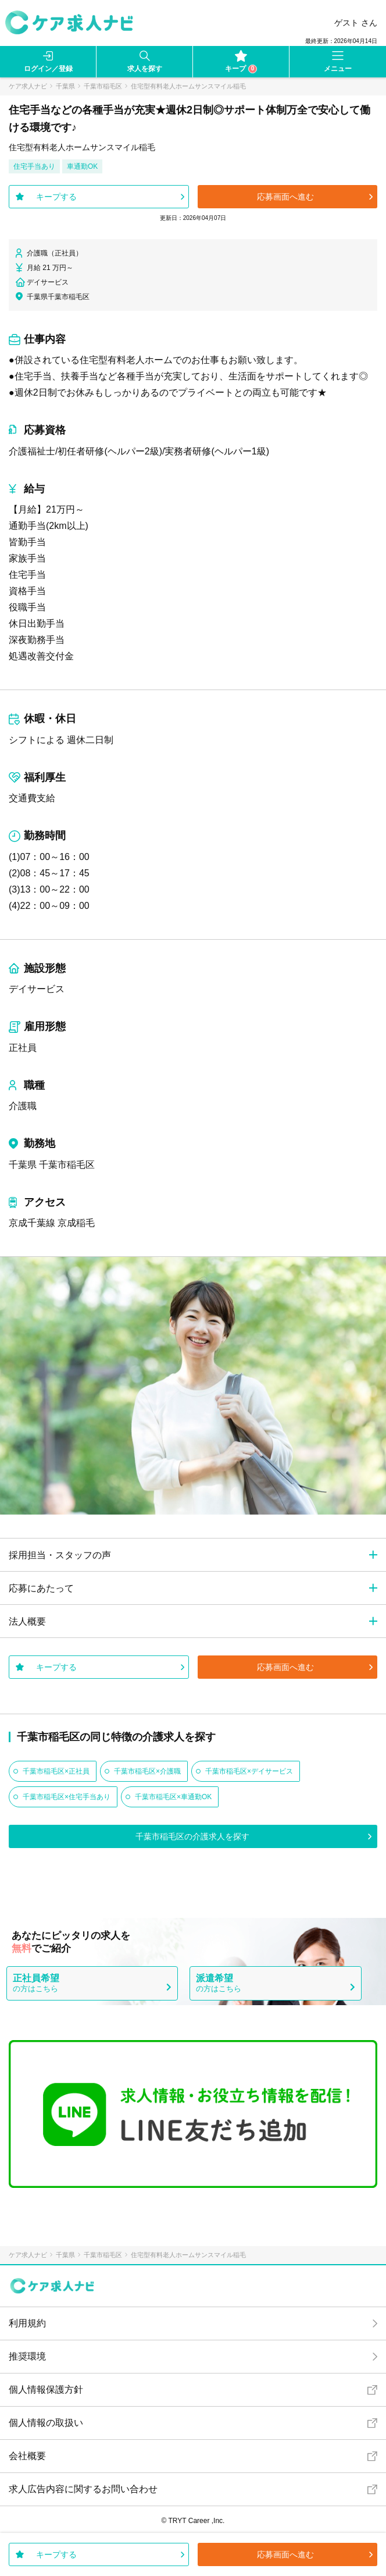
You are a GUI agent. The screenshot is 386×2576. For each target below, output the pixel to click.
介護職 (23, 1106)
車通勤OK (82, 166)
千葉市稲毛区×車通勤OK (173, 1797)
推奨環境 (27, 2356)
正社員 (23, 1048)
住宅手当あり (34, 166)
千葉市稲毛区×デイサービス (249, 1771)
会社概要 (27, 2456)
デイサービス (37, 989)
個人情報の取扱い (46, 2423)
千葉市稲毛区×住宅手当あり (66, 1797)
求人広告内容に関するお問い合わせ (83, 2489)
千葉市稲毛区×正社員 (56, 1771)
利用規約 (27, 2323)
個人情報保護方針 (46, 2389)
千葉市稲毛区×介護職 (147, 1771)
